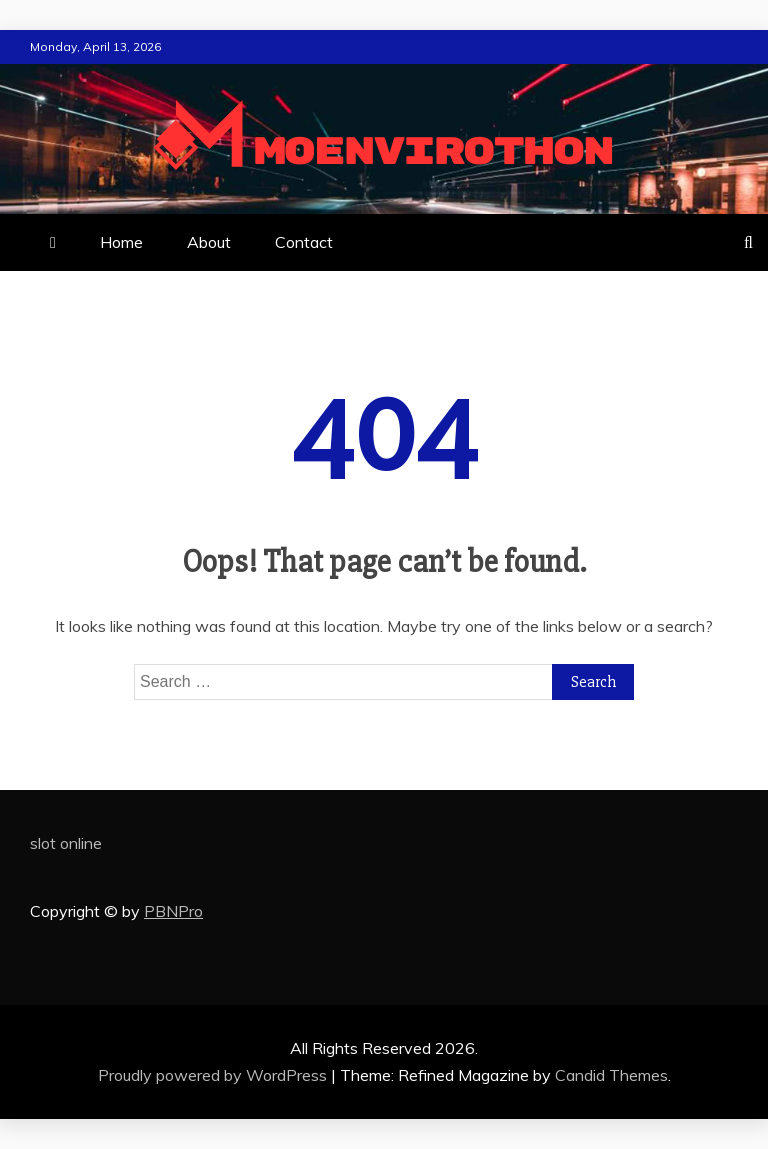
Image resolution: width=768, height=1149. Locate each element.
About (209, 242)
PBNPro (173, 911)
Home (121, 242)
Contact (304, 242)
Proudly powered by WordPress (214, 1075)
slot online (66, 843)
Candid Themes (611, 1075)
